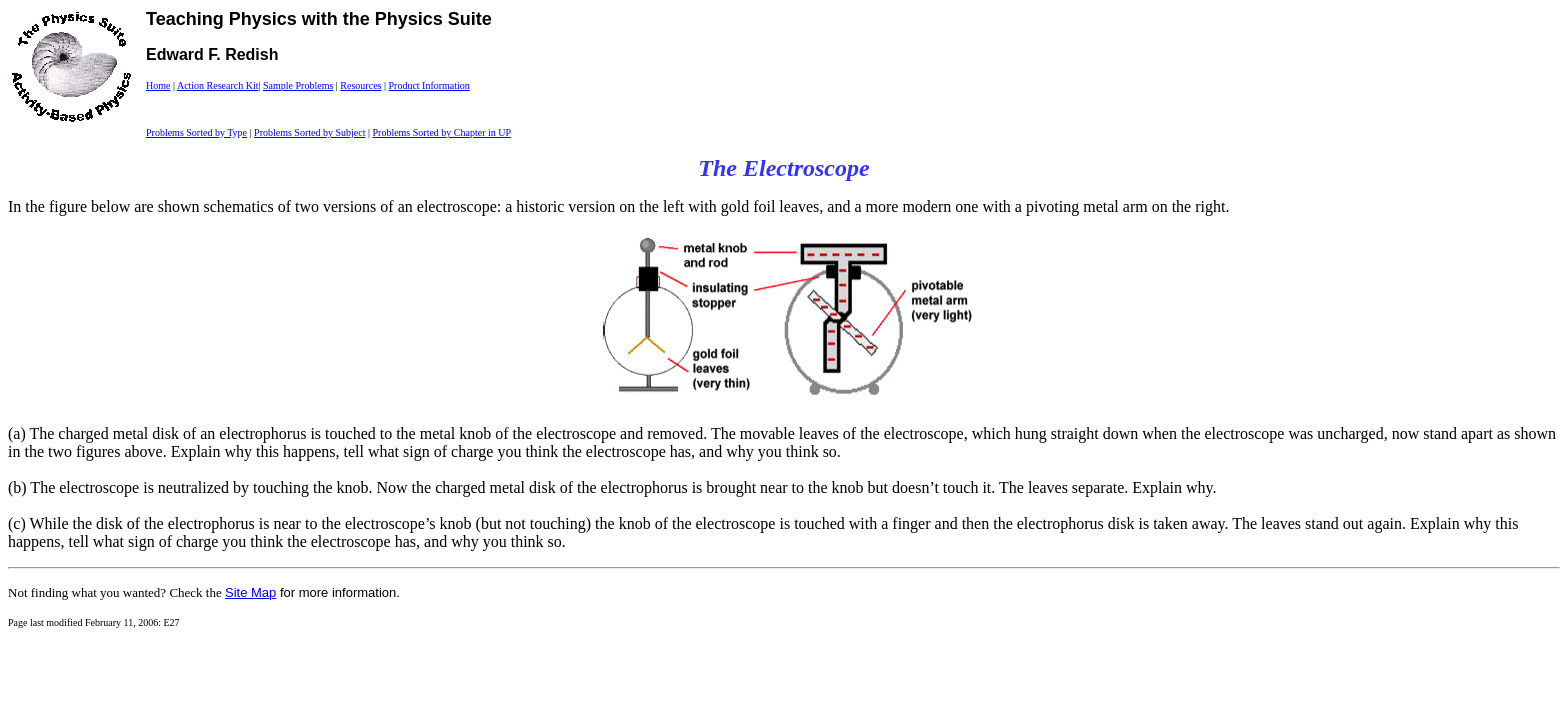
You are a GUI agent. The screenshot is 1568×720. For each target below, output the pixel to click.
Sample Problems (298, 85)
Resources (360, 85)
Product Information (428, 85)
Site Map (250, 592)
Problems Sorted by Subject (309, 132)
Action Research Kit (218, 85)
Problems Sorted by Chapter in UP (441, 132)
